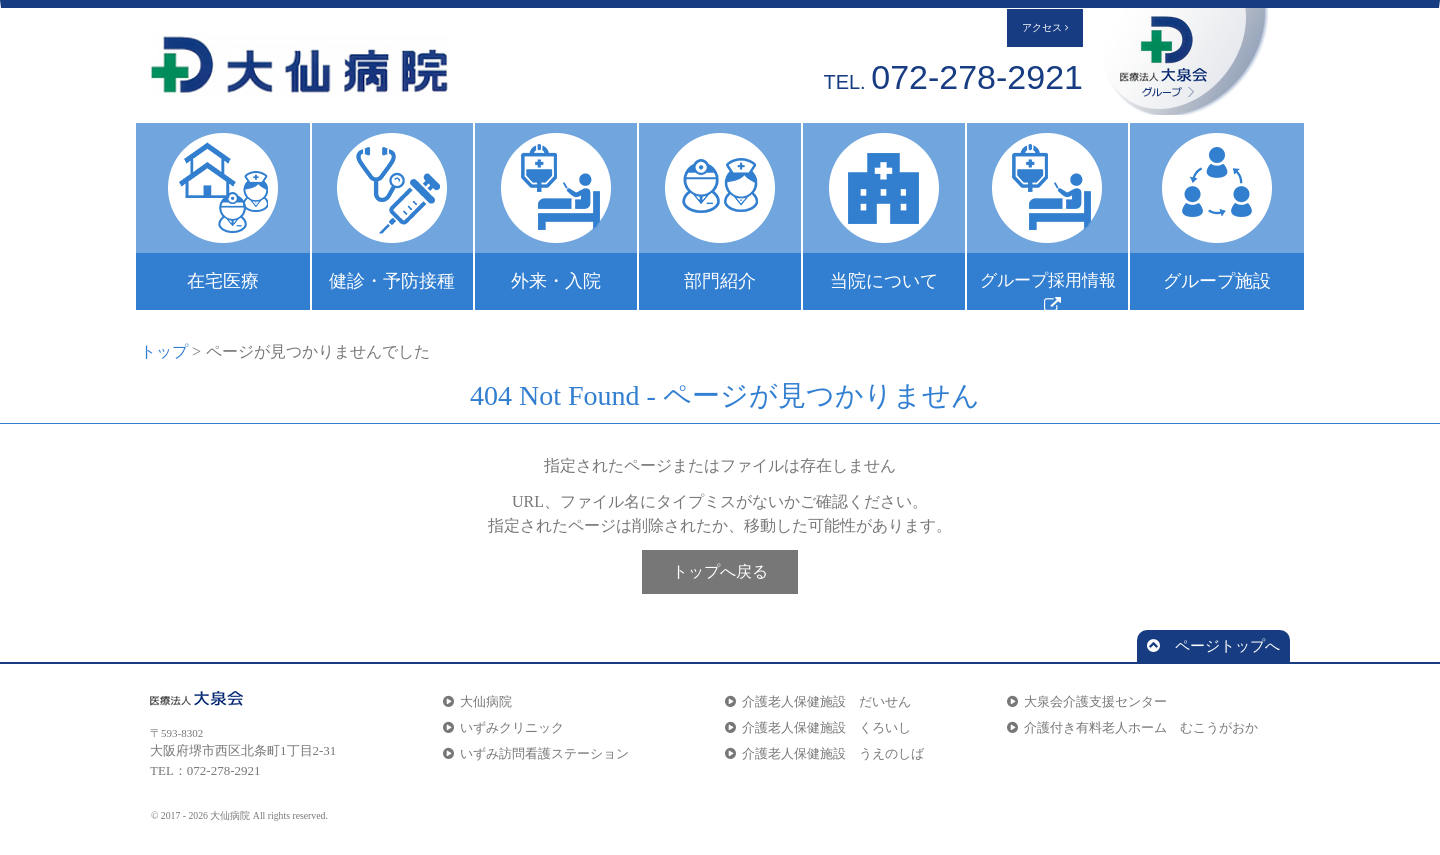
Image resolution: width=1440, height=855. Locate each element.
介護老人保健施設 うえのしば (824, 753)
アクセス (1045, 28)
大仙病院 (477, 701)
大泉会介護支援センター (1087, 701)
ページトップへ (1213, 646)
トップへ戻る (720, 571)
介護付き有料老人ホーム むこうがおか (1132, 727)
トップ (164, 351)
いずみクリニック (503, 727)
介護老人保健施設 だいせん (818, 701)
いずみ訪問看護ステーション (536, 753)
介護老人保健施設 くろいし (818, 727)
